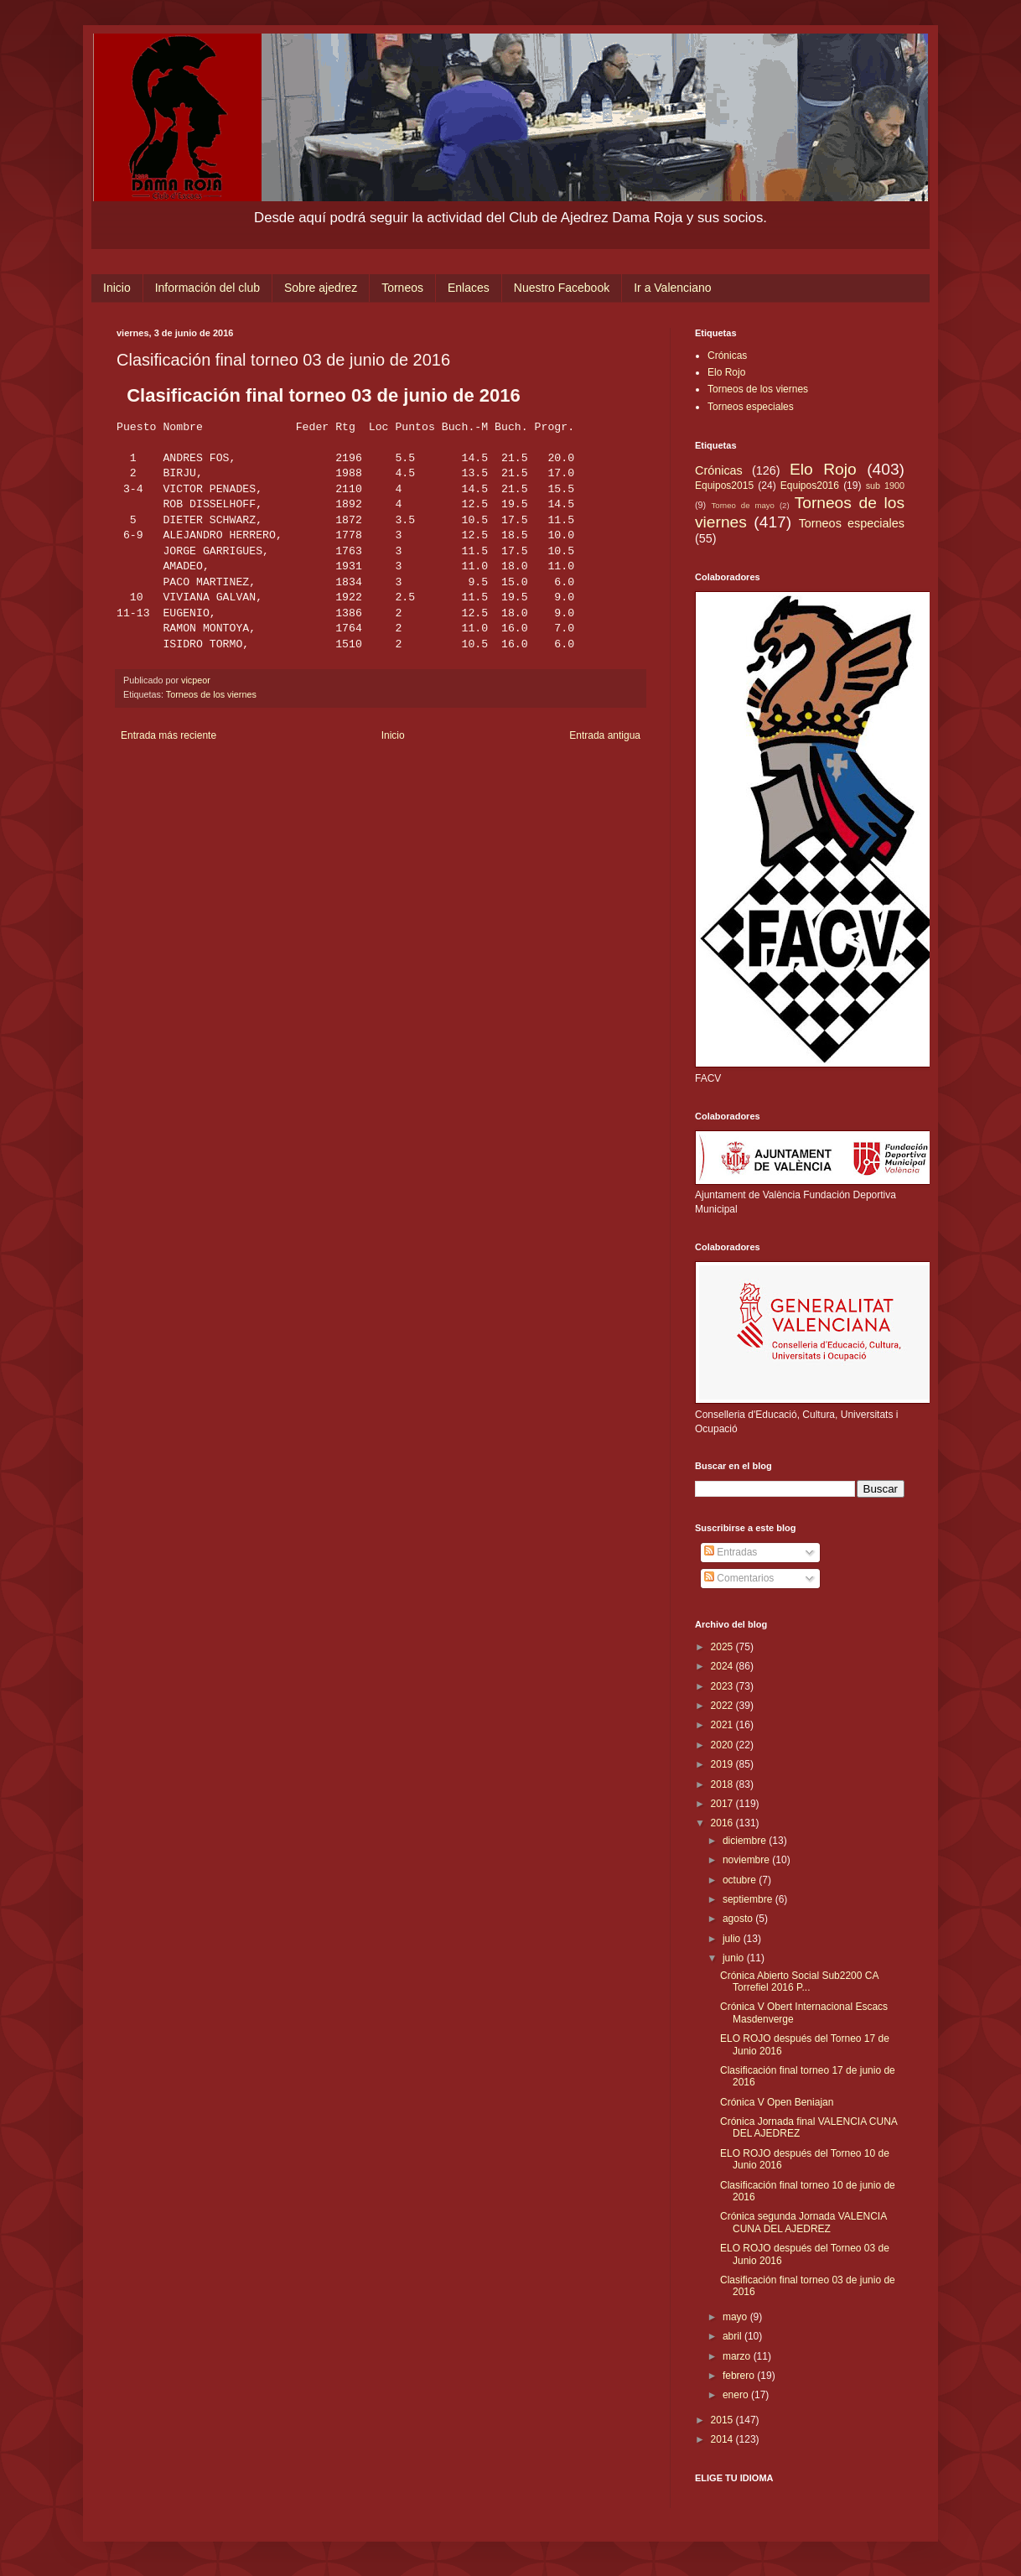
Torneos (402, 287)
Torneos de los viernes (211, 694)
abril (733, 2336)
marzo (738, 2356)
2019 (723, 1764)
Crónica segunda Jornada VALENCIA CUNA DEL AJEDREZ (803, 2222)
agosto (739, 1918)
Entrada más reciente (168, 735)
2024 (723, 1666)
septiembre (749, 1899)
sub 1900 (885, 485)
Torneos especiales (750, 407)
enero (737, 2395)
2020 (723, 1745)
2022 (723, 1705)
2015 (723, 2420)
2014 (723, 2439)
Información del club (207, 287)
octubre (741, 1880)
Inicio (117, 287)
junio (735, 1958)
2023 (723, 1686)
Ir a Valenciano (672, 287)
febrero (740, 2375)
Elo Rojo (726, 372)
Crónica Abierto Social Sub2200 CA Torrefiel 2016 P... (799, 1981)
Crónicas (727, 355)
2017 (723, 1804)
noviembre (747, 1860)
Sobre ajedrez (320, 287)
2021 (723, 1725)
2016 (723, 1823)
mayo (736, 2317)
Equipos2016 (809, 485)
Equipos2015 (724, 485)
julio (733, 1939)
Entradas (730, 1552)
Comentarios (739, 1578)
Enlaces (469, 287)
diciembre (746, 1840)
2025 (723, 1647)
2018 (723, 1784)
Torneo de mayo (743, 505)
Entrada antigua (604, 735)
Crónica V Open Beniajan (776, 2102)
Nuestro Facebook (561, 287)
